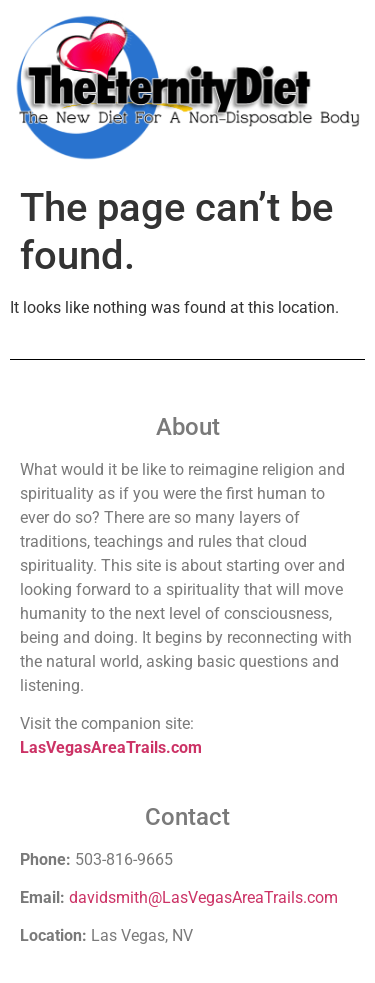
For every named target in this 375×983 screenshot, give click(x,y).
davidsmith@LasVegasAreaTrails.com (203, 897)
